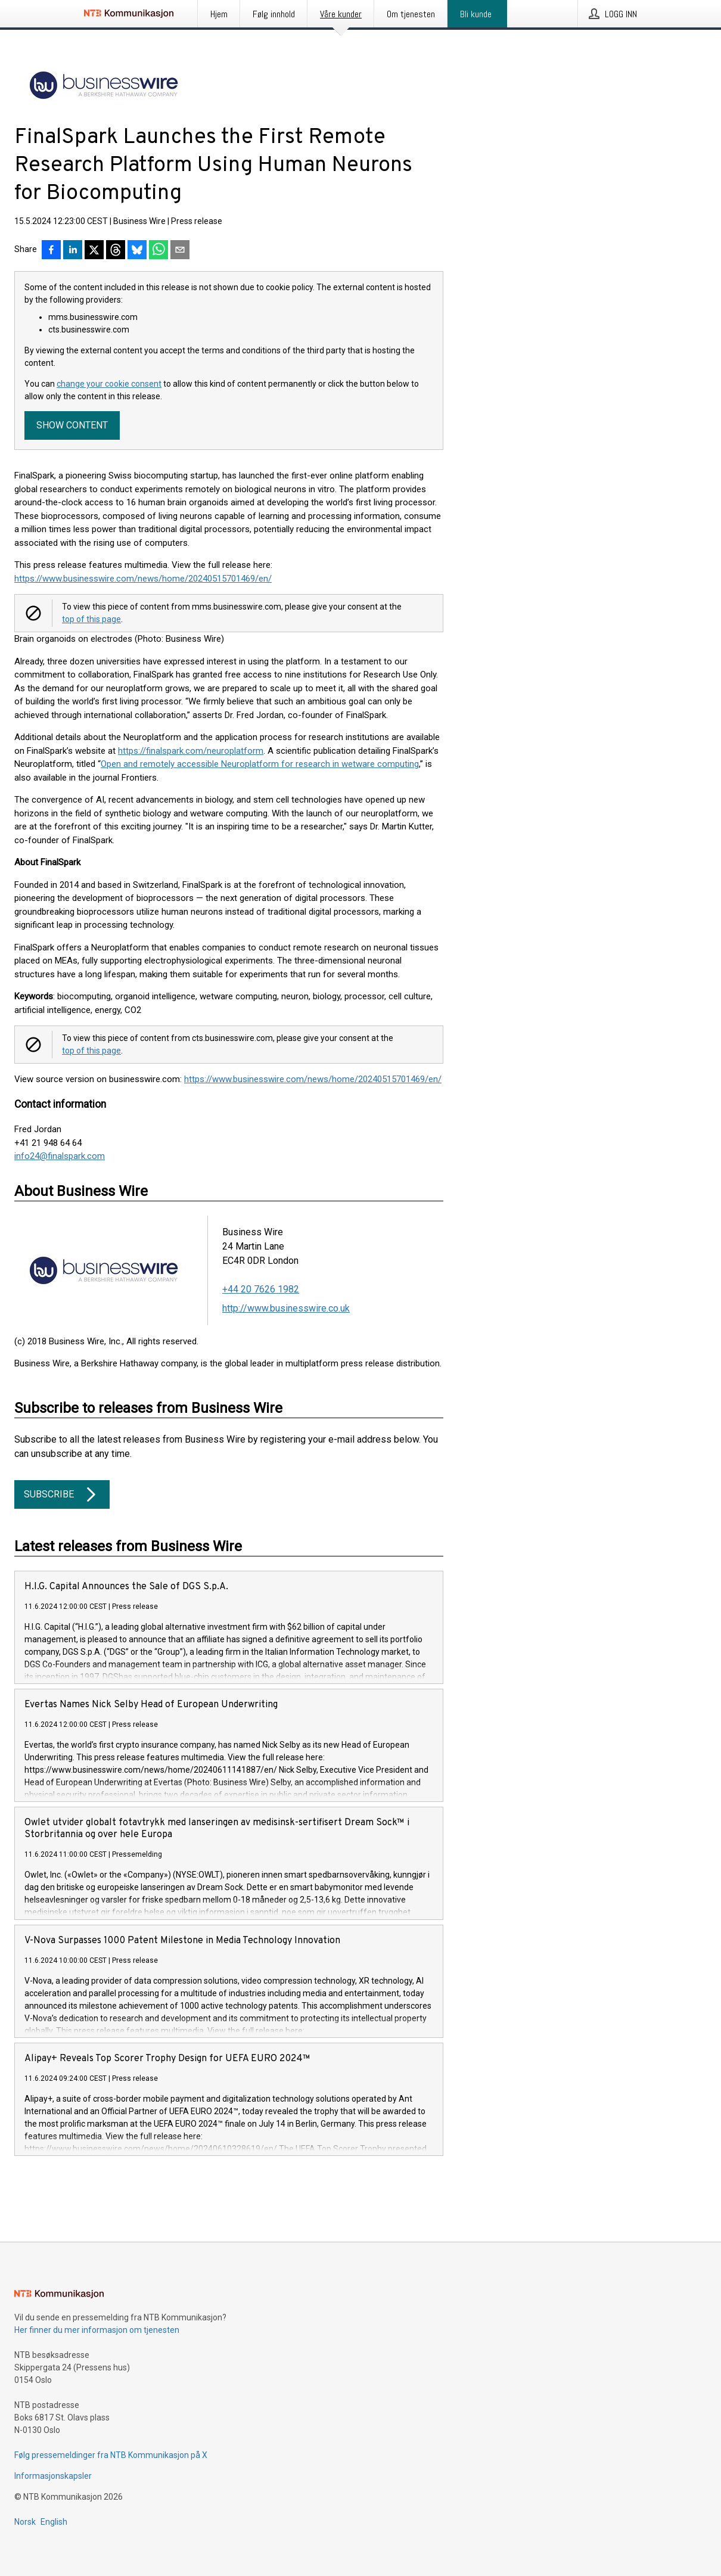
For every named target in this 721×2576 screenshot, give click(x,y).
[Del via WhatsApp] (158, 251)
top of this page (91, 619)
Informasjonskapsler (53, 2476)
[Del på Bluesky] (137, 251)
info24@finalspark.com (59, 1156)
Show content (72, 425)
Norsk (25, 2522)
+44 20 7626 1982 (260, 1289)
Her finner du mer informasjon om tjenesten (96, 2330)
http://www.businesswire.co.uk (286, 1308)
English (54, 2522)
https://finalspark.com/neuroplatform (190, 750)
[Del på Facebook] (51, 251)
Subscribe (62, 1494)
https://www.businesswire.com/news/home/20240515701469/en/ (143, 578)
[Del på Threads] (115, 251)
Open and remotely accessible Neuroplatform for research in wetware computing (260, 764)
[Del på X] (94, 251)
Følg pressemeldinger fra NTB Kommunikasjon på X (110, 2455)
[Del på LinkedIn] (72, 251)
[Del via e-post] (179, 251)
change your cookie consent (109, 384)
